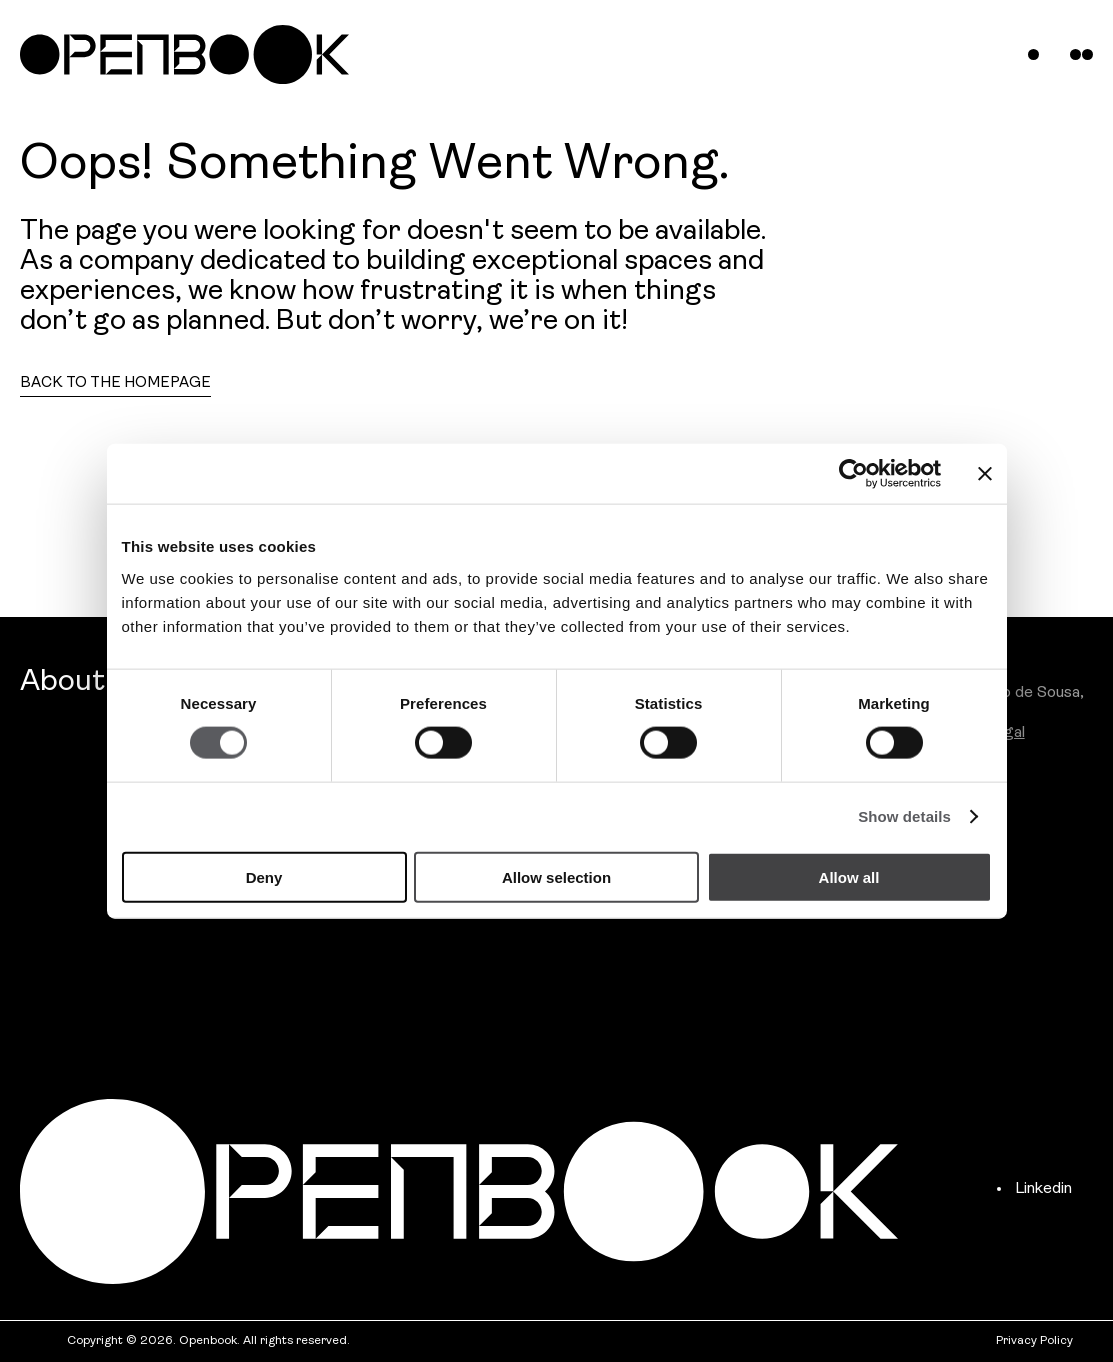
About (62, 682)
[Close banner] (985, 474)
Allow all (849, 876)
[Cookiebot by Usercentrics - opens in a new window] (853, 474)
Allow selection (556, 876)
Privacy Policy (1034, 1341)
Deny (264, 876)
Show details (904, 816)
